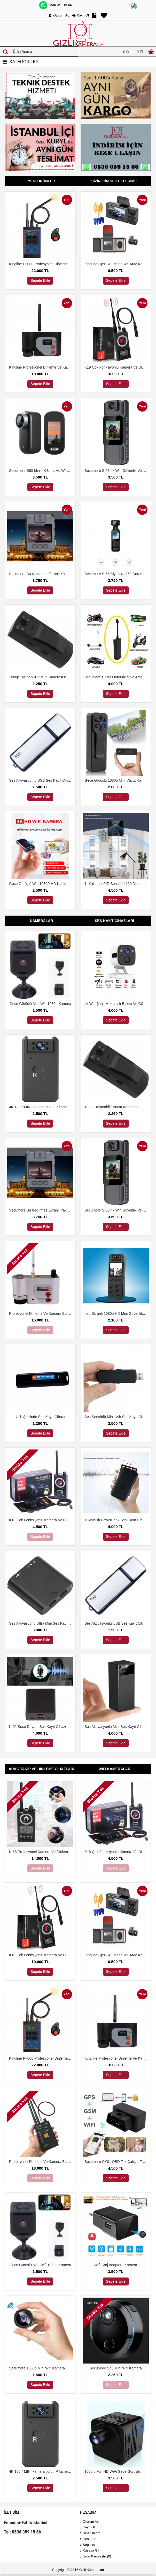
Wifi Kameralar (114, 1769)
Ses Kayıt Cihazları (114, 921)
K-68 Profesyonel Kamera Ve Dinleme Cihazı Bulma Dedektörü (41, 1852)
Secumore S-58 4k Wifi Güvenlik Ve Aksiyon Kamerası (116, 470)
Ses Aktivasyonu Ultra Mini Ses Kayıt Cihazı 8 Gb (41, 1623)
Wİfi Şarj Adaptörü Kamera (115, 2265)
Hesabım (88, 2539)
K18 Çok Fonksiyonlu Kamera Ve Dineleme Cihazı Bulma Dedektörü (41, 1520)
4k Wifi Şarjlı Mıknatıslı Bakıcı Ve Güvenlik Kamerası (116, 1004)
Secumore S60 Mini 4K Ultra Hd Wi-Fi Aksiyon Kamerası (41, 470)
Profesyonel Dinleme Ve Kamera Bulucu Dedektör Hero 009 (41, 2162)
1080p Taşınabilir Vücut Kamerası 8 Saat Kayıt (41, 677)
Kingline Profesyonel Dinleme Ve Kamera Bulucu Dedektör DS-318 (41, 367)
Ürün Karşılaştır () (95, 2556)
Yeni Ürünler (41, 181)
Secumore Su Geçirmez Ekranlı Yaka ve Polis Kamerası (41, 574)
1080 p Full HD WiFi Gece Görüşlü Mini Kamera (116, 2471)
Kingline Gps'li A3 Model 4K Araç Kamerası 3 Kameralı (116, 264)
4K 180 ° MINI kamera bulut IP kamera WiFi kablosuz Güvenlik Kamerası (41, 1107)
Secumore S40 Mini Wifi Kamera (116, 2368)
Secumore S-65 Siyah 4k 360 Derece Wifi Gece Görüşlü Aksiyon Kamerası (116, 574)
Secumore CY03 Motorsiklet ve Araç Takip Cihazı (116, 677)
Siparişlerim (90, 2533)
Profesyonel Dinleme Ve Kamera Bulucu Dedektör (41, 1313)
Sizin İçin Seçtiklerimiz (114, 181)
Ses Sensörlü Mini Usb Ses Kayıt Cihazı (116, 1417)
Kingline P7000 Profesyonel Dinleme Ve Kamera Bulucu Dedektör (41, 264)
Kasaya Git (89, 2550)
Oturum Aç (89, 2522)
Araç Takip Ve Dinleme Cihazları (41, 1769)
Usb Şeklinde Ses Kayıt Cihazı (40, 1417)
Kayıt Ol (87, 2527)
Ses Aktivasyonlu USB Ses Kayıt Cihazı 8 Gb (41, 780)
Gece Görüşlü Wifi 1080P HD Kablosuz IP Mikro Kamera (41, 884)
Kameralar (41, 921)
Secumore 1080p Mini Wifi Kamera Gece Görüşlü (41, 2368)
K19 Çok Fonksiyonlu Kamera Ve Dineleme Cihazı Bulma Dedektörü (116, 367)
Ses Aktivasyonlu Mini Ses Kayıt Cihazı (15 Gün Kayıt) (116, 1727)
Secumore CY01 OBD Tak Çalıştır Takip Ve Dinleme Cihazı (116, 2162)
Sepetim (87, 2545)
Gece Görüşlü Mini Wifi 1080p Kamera (40, 1004)
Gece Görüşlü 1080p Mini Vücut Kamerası (116, 780)
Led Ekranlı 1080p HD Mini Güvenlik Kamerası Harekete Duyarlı (116, 1313)
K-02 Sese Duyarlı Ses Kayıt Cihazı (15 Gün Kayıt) (41, 1727)
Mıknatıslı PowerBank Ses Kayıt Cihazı (115, 1520)
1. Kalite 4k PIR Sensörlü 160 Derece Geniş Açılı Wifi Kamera (116, 884)
